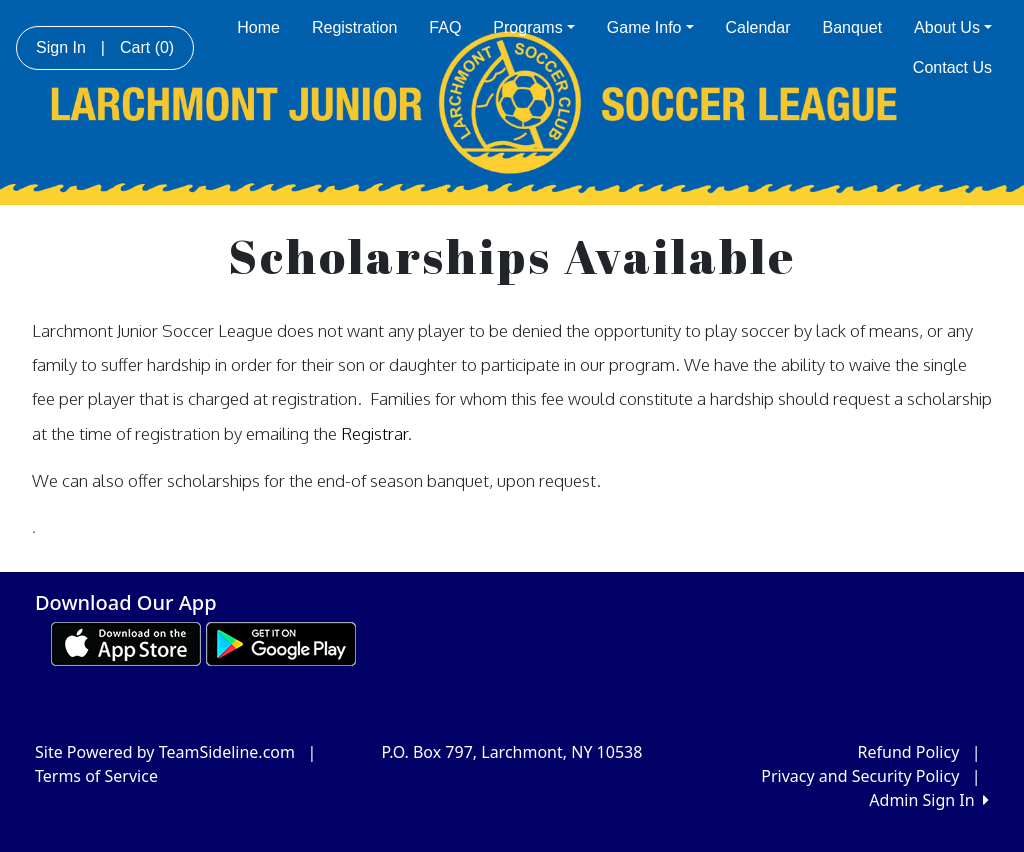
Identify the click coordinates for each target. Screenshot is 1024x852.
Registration (354, 27)
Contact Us (952, 67)
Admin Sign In (929, 800)
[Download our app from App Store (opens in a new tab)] (126, 642)
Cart (147, 47)
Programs (533, 27)
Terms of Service (96, 776)
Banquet (853, 27)
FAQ (445, 27)
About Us (953, 27)
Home (258, 27)
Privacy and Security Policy (860, 776)
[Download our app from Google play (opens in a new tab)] (281, 642)
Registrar (374, 433)
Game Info (650, 27)
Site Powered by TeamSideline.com (165, 752)
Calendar (758, 27)
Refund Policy (909, 752)
